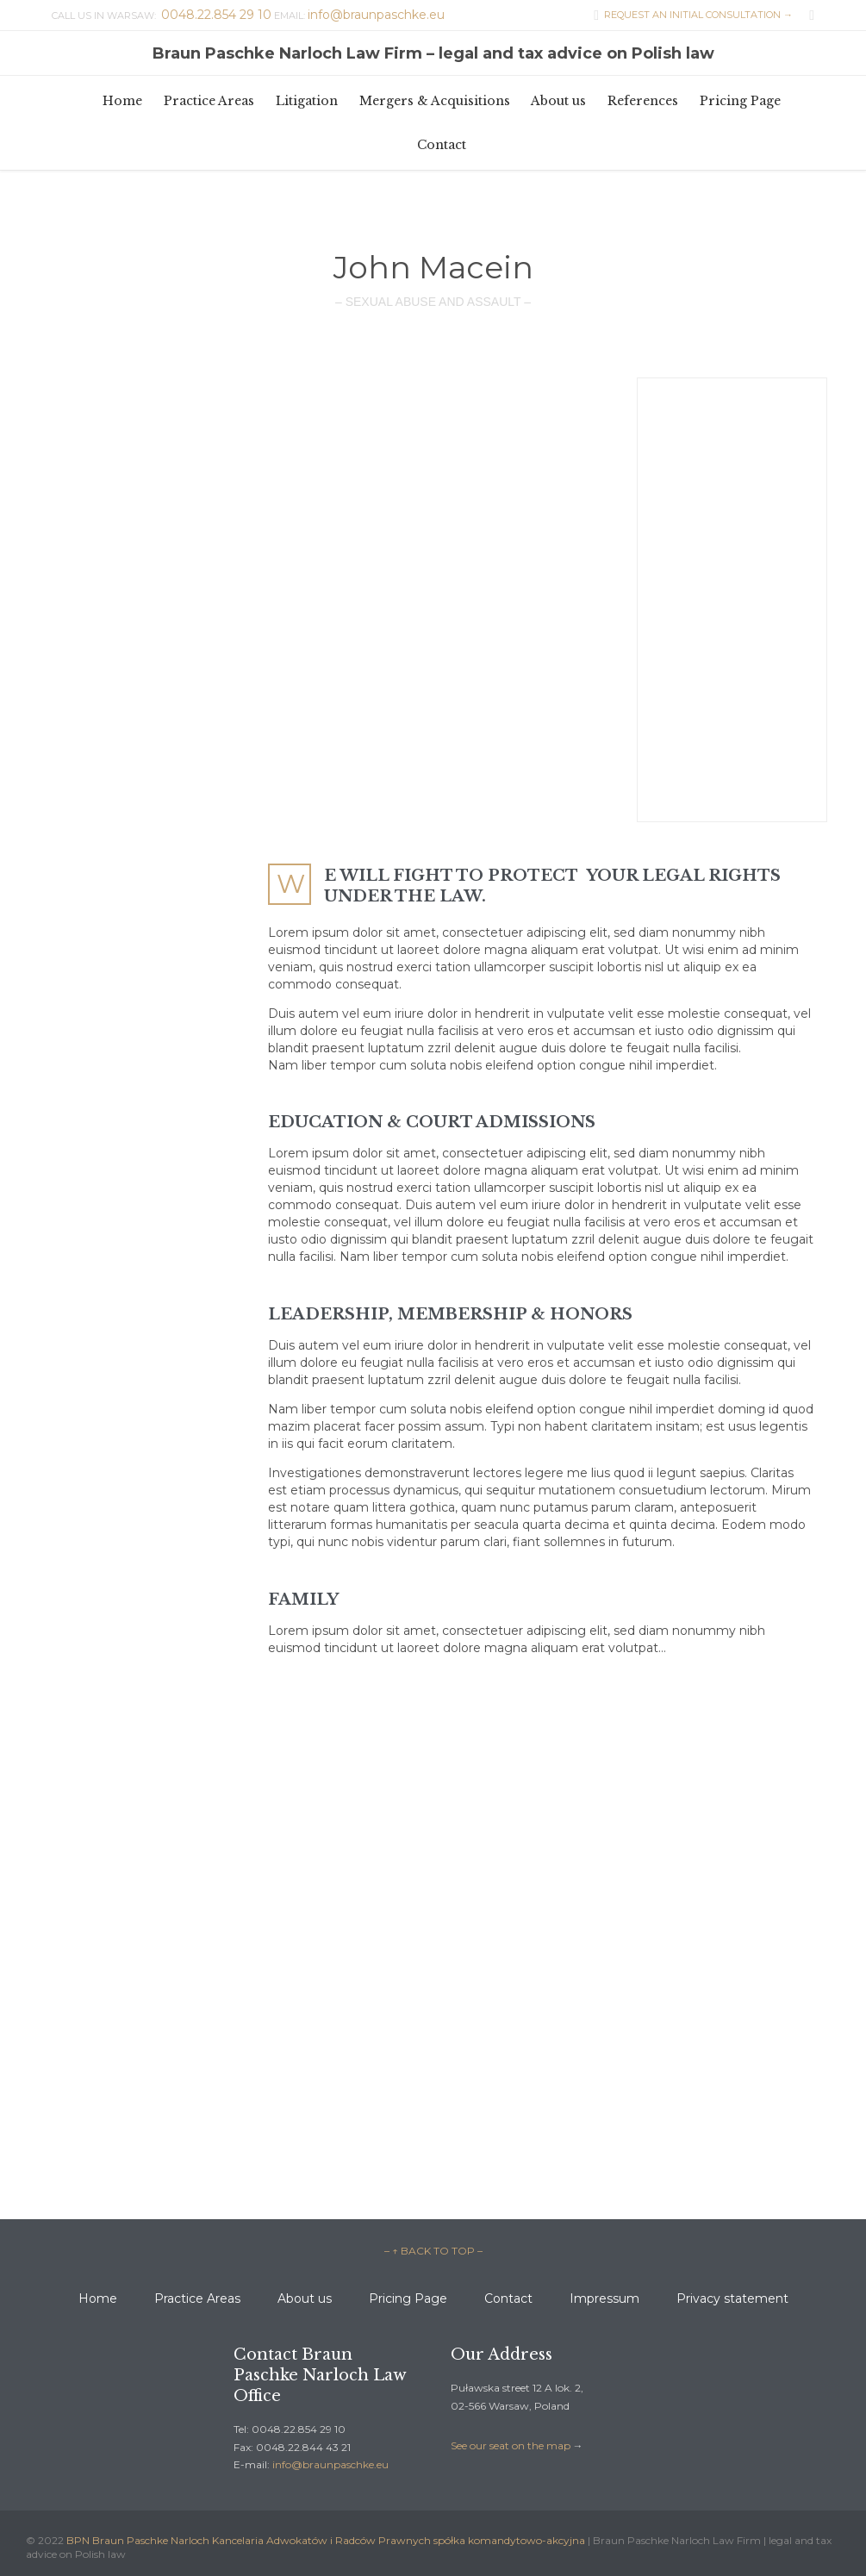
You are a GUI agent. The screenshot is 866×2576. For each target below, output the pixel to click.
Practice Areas (197, 2298)
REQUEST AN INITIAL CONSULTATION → (689, 15)
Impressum (604, 2298)
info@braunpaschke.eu (330, 2464)
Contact (508, 2298)
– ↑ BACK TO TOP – (433, 2250)
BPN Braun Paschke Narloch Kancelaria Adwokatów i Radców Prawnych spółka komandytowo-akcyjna (325, 2540)
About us (304, 2298)
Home (97, 2298)
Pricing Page (408, 2298)
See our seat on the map (510, 2445)
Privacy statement (732, 2298)
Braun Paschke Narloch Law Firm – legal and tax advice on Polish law (433, 53)
